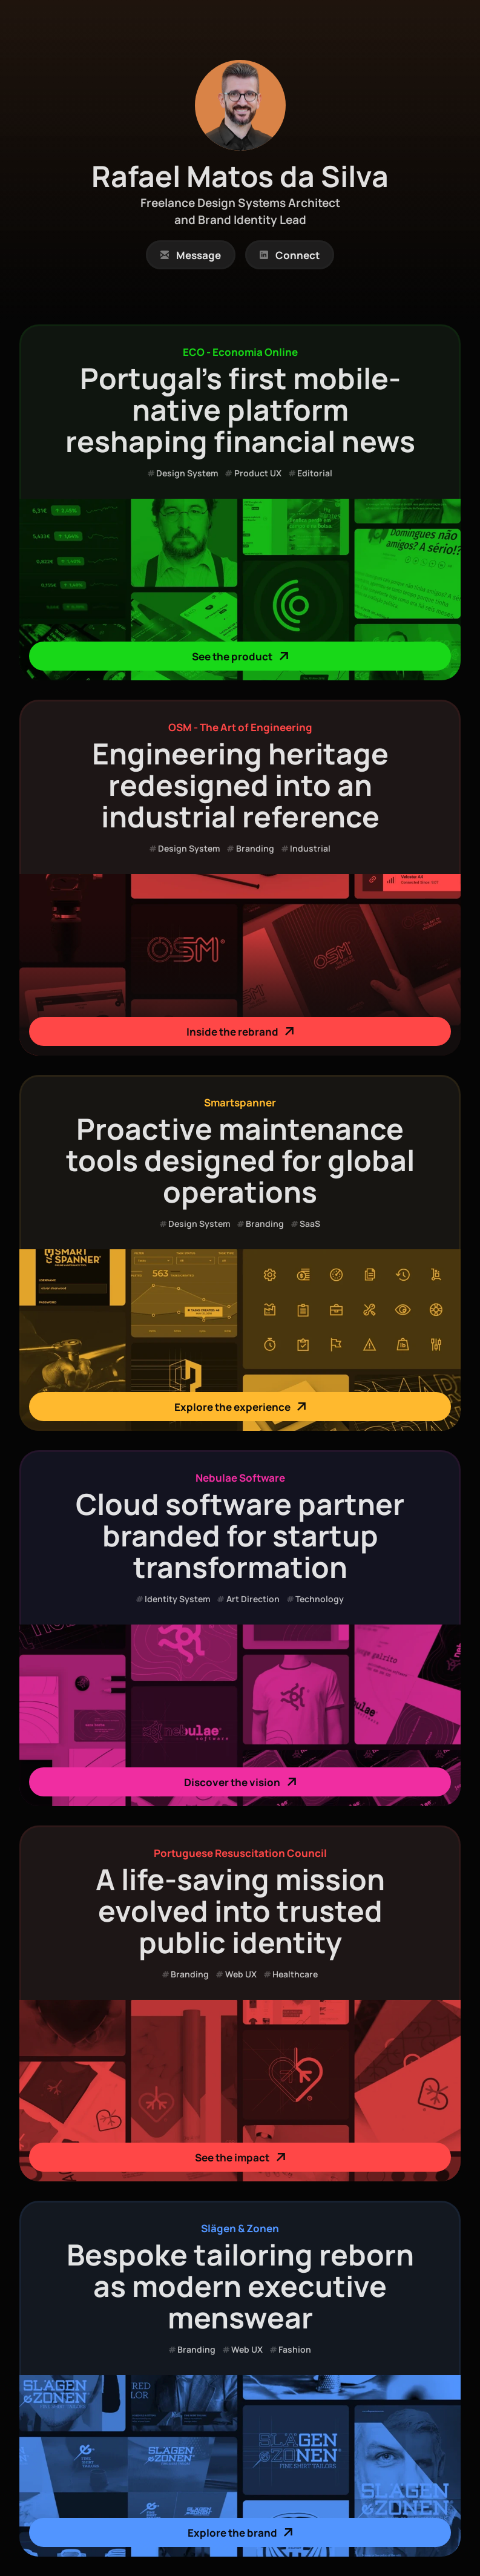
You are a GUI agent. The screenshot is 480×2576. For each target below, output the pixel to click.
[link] (190, 254)
